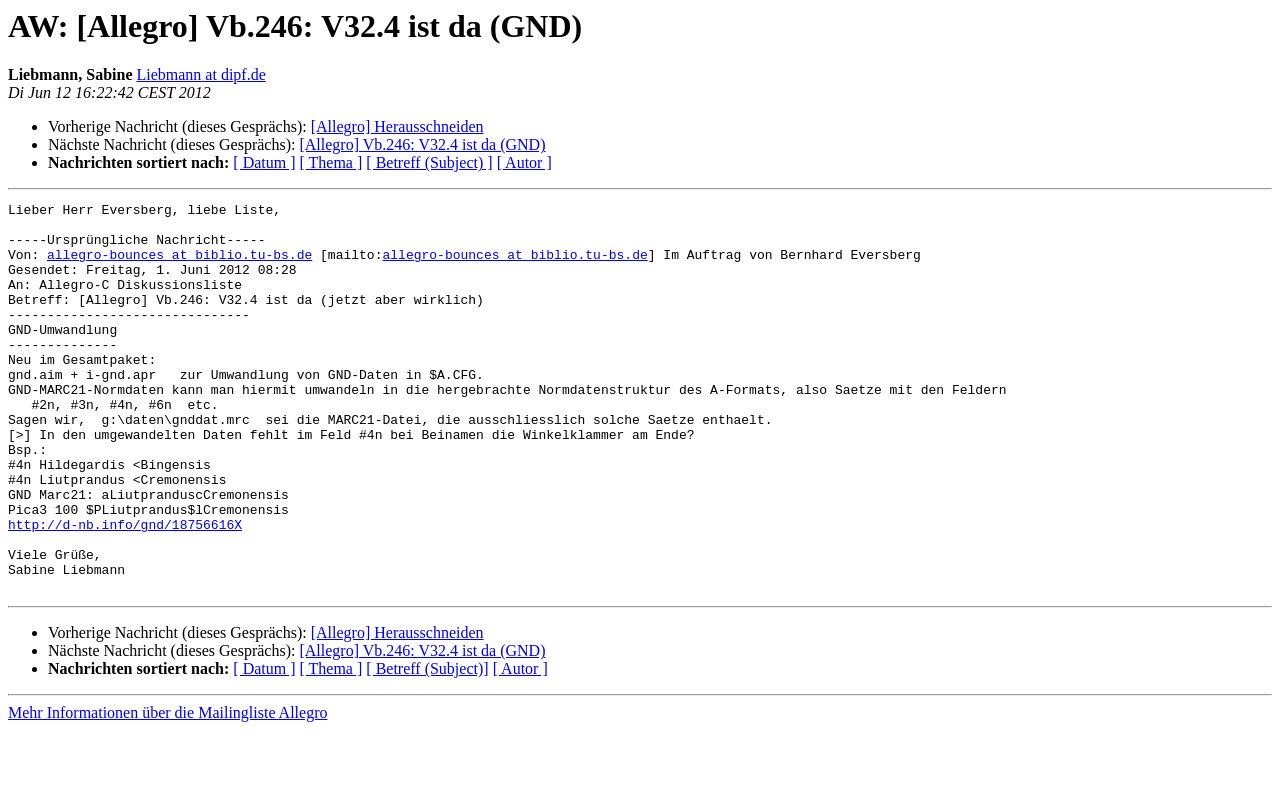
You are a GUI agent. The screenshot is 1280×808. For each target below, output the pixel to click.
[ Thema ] (331, 162)
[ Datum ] (264, 162)
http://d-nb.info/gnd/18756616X (125, 590)
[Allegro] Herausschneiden (397, 126)
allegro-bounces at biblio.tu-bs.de (179, 266)
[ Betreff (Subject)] (427, 746)
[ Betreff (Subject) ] (429, 162)
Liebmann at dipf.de (200, 74)
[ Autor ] (524, 162)
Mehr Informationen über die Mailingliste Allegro (167, 790)
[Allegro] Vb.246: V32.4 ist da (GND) (422, 144)
